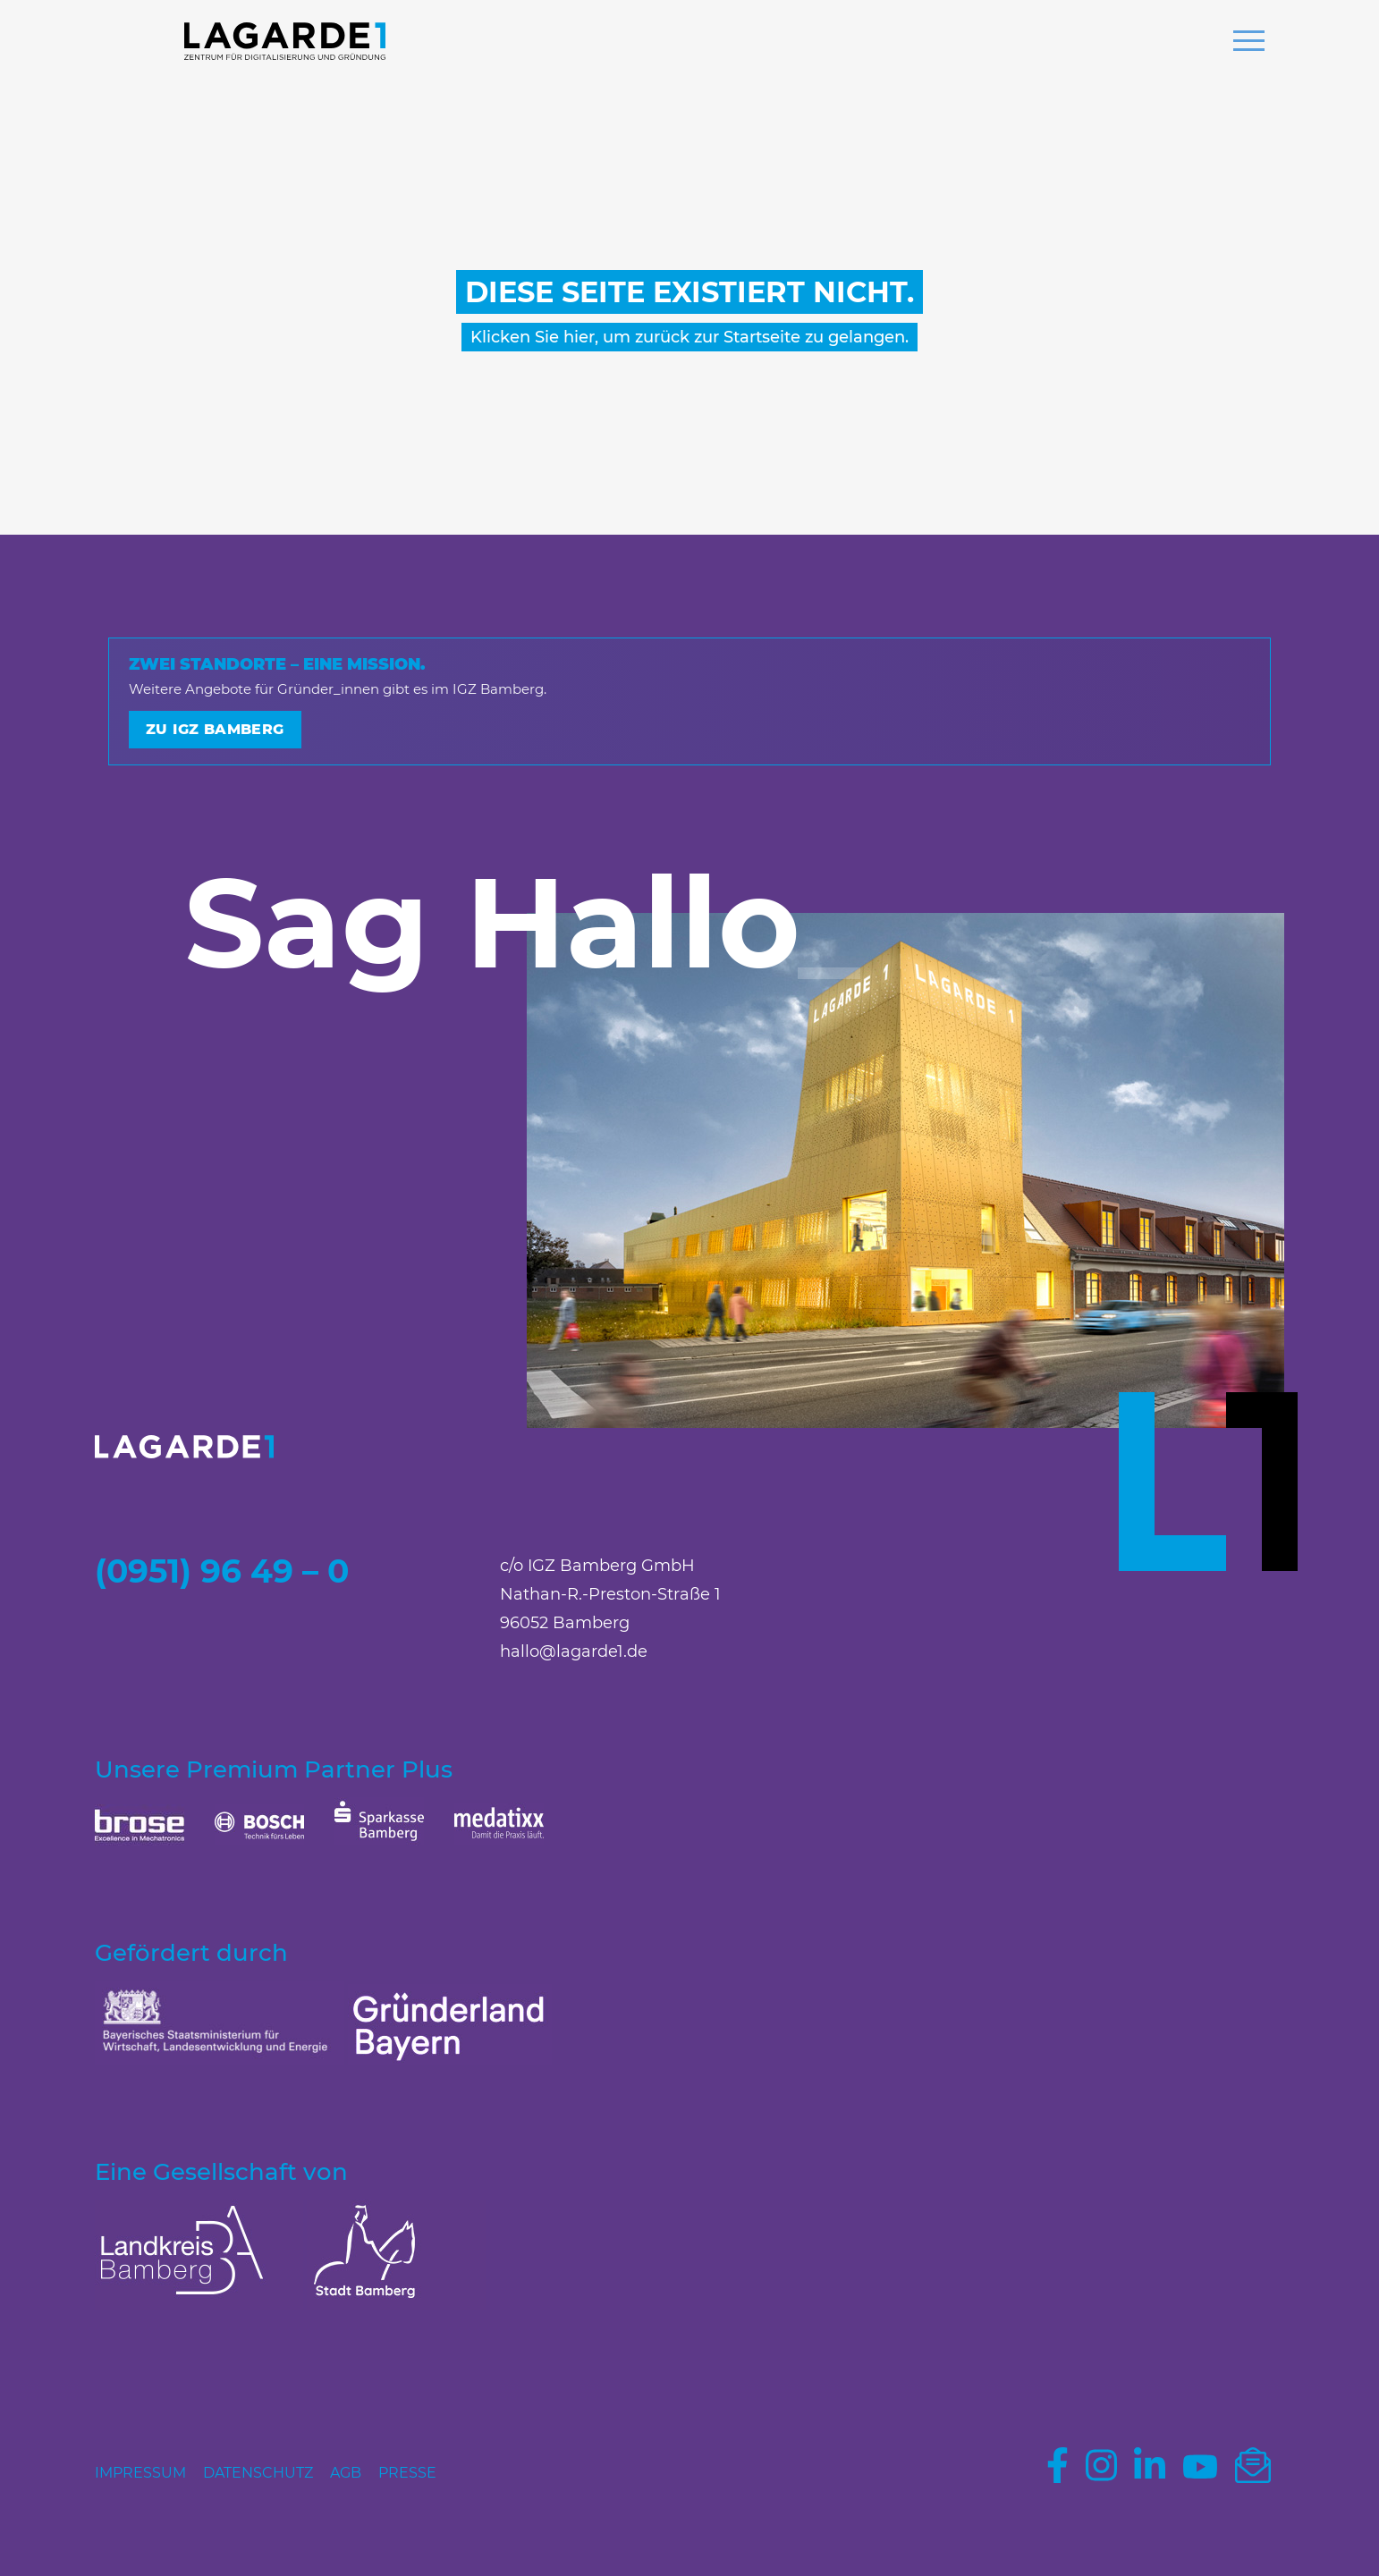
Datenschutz (258, 2472)
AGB (345, 2472)
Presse (407, 2472)
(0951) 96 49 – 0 (222, 1571)
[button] (1249, 43)
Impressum (140, 2472)
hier (579, 337)
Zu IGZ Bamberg (215, 729)
